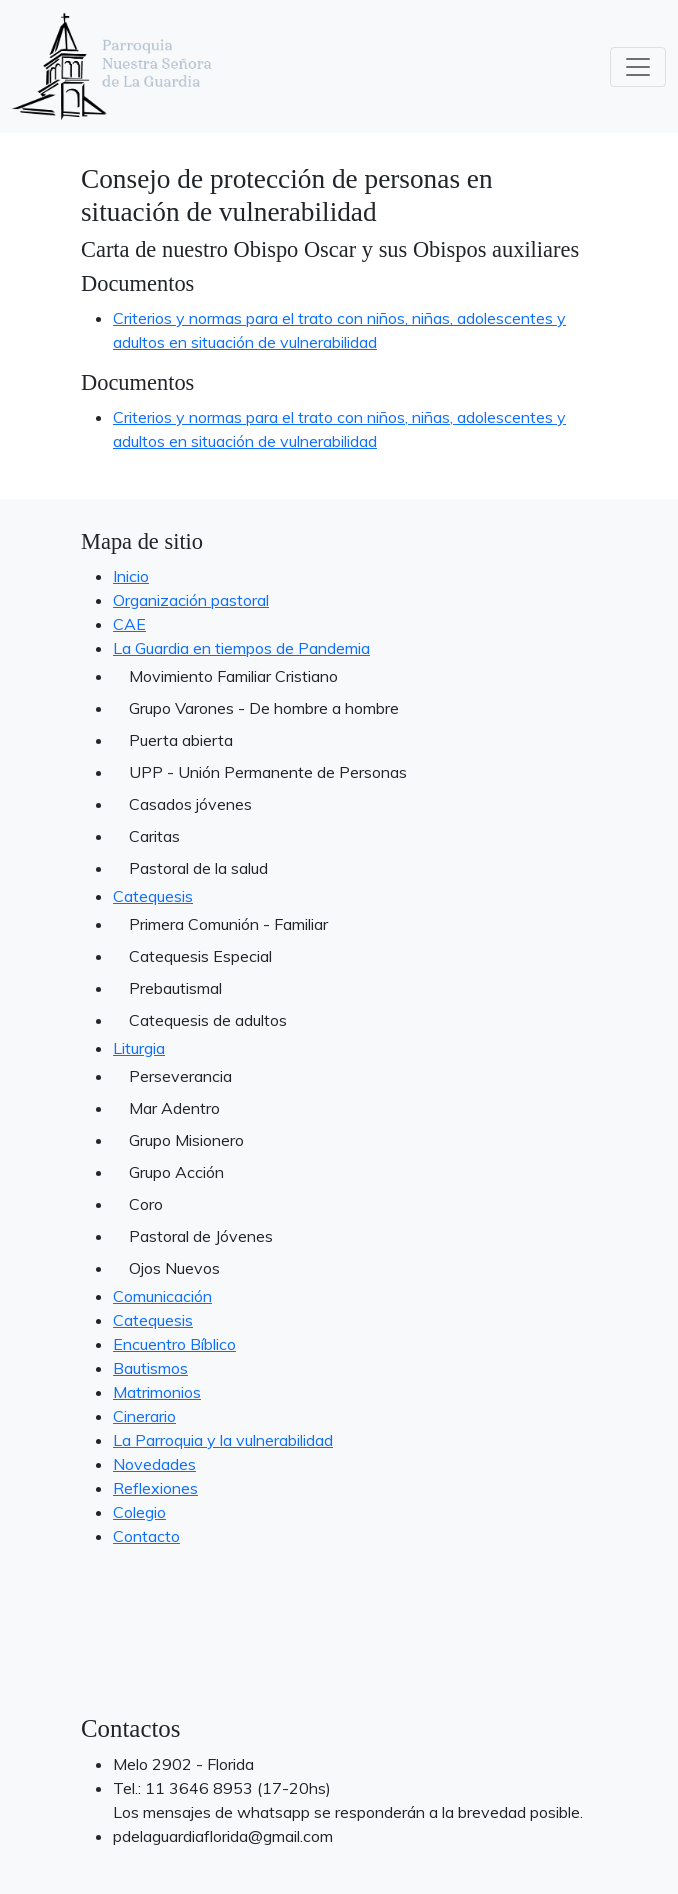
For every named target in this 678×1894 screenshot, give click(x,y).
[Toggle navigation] (638, 67)
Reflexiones (155, 1488)
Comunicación (162, 1296)
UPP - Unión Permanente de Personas (268, 772)
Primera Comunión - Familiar (228, 924)
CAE (129, 624)
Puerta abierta (181, 740)
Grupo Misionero (186, 1140)
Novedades (154, 1464)
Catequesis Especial (200, 956)
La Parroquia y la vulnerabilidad (223, 1440)
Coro (146, 1204)
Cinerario (144, 1416)
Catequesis (153, 896)
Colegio (139, 1512)
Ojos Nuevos (174, 1268)
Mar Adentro (174, 1108)
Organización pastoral (191, 600)
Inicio (131, 576)
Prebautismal (175, 988)
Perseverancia (180, 1076)
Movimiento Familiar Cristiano (233, 676)
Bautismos (150, 1368)
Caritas (154, 836)
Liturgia (139, 1048)
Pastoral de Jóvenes (201, 1236)
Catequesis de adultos (208, 1020)
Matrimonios (157, 1392)
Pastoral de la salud (198, 868)
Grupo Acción (176, 1172)
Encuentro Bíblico (174, 1344)
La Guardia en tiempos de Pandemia (241, 648)
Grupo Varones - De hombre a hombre (264, 708)
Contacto (146, 1536)
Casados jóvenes (190, 804)
